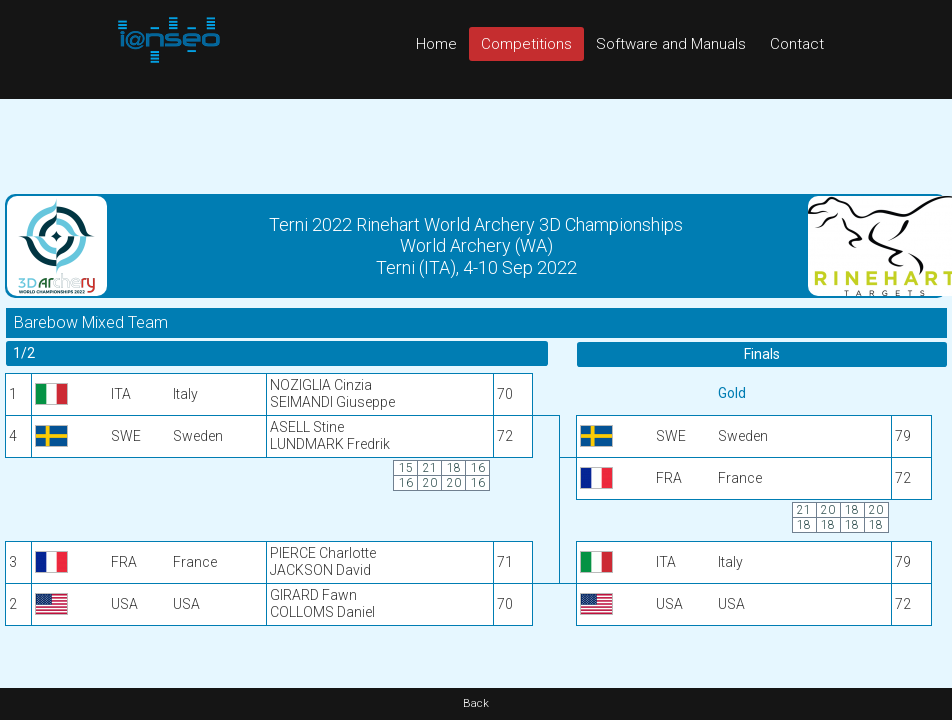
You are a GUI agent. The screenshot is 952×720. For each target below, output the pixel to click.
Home (436, 44)
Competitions (526, 44)
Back (476, 703)
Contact (797, 44)
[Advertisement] (476, 144)
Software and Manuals (671, 44)
